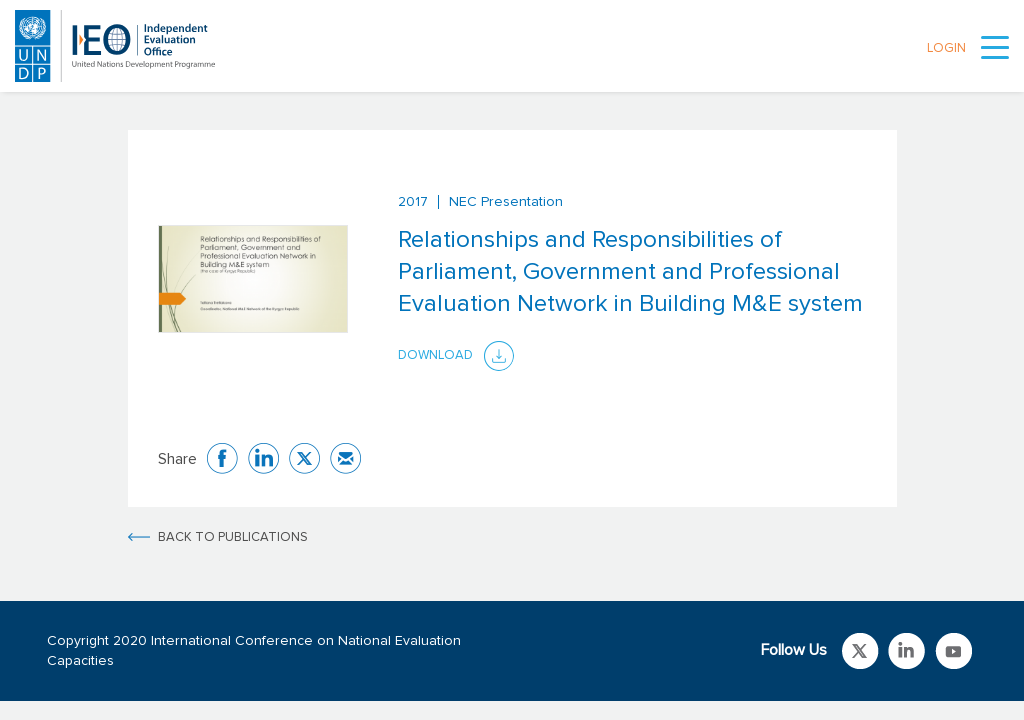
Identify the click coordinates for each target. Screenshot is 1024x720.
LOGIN (946, 48)
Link (860, 651)
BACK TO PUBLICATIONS (233, 537)
